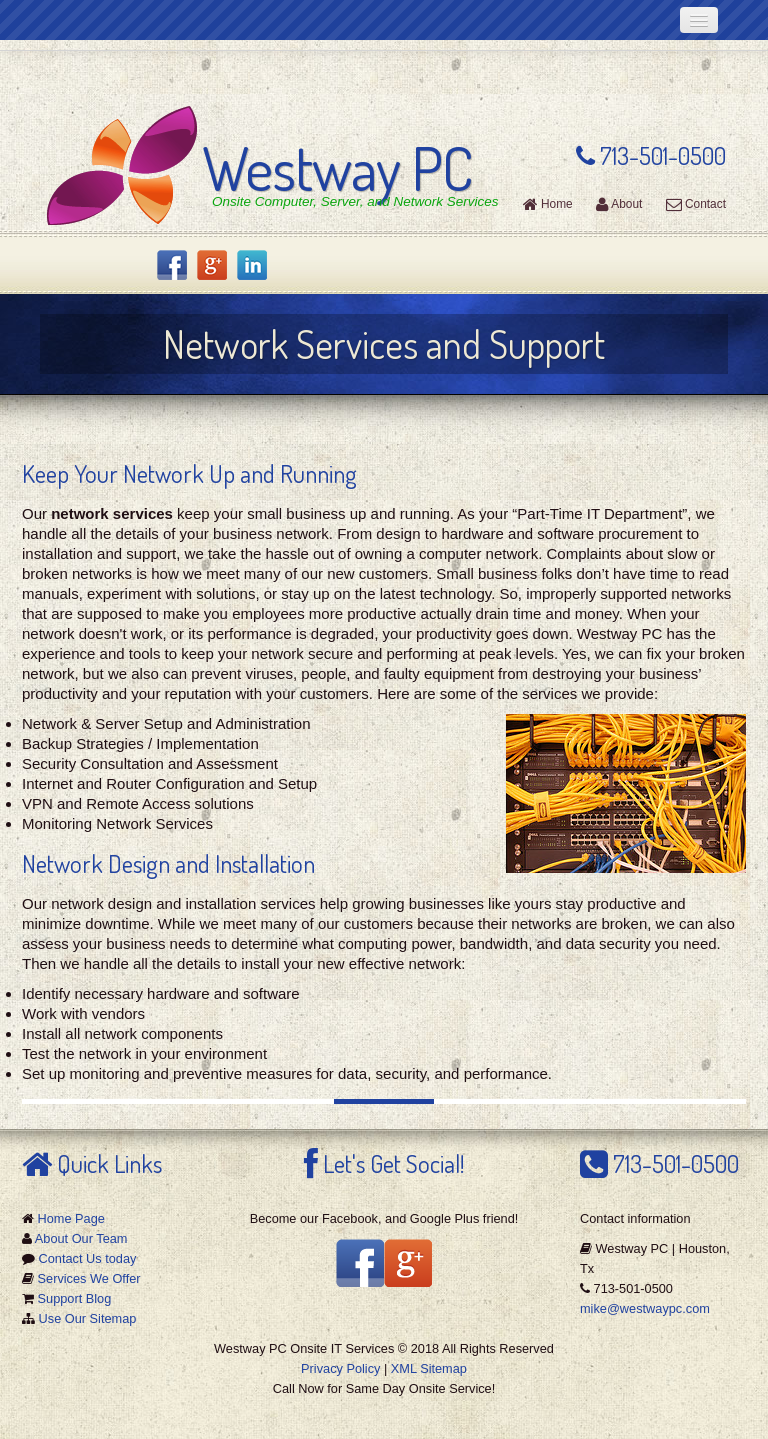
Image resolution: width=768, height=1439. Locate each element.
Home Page (71, 1218)
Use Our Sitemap (88, 1318)
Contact (696, 204)
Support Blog (75, 1298)
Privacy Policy (340, 1368)
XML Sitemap (429, 1368)
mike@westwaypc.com (645, 1308)
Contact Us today (88, 1258)
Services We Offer (89, 1278)
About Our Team (81, 1238)
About (619, 204)
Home (548, 204)
